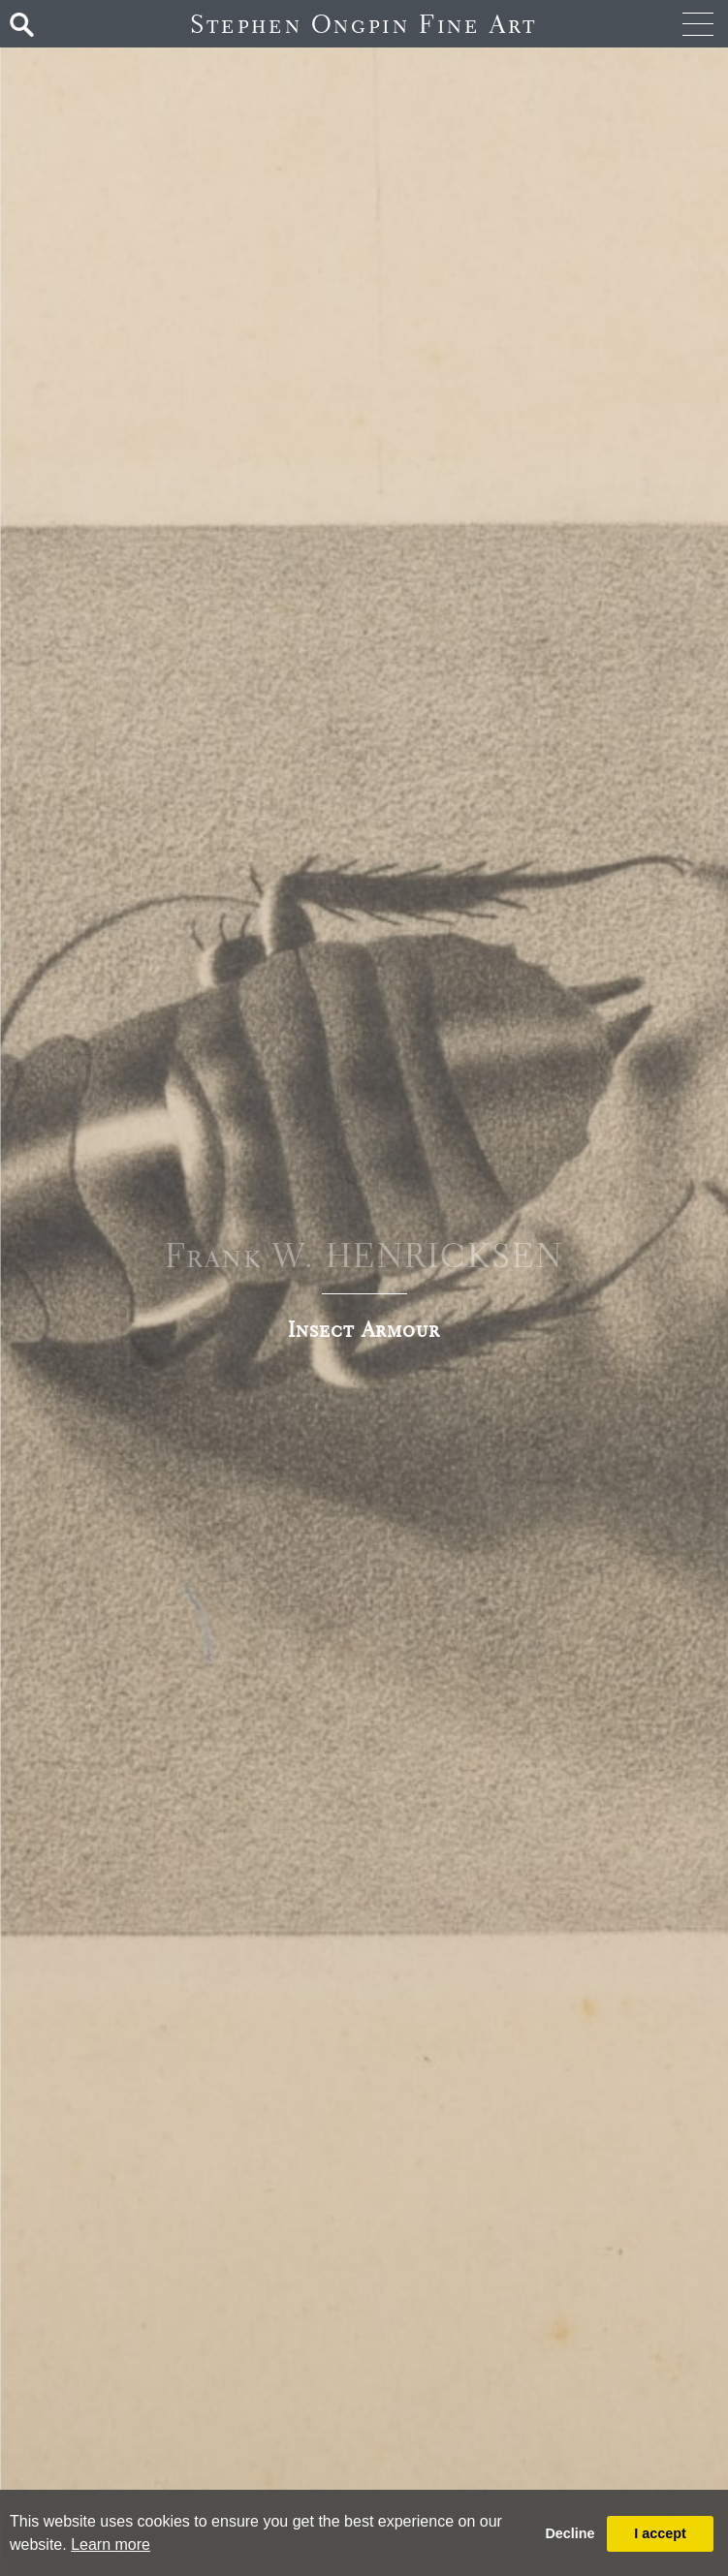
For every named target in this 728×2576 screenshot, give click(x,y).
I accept (660, 2533)
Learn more (110, 2544)
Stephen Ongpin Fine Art (364, 24)
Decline (569, 2533)
